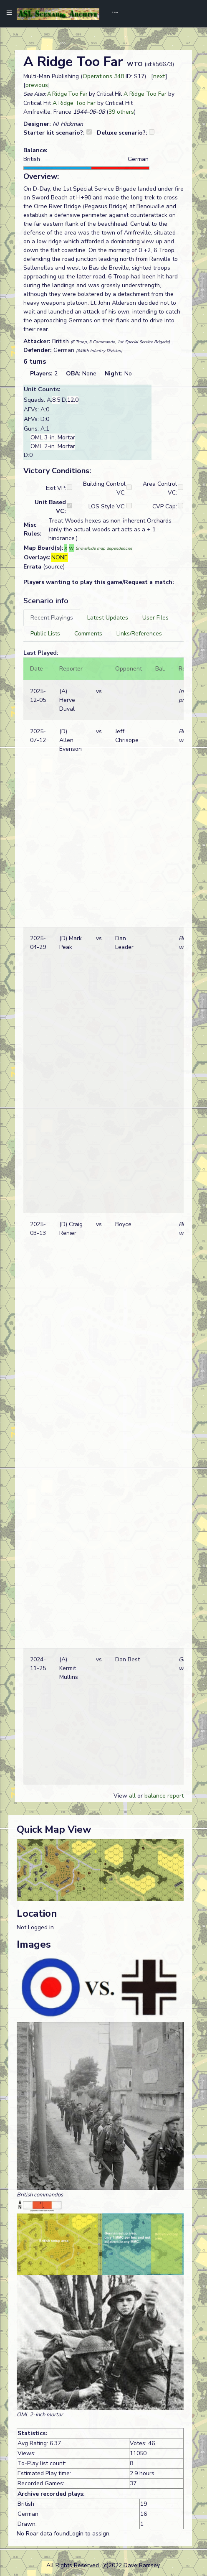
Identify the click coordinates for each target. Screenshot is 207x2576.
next (159, 76)
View (121, 1796)
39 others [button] (121, 112)
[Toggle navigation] (112, 13)
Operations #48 (103, 76)
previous (36, 85)
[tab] (51, 618)
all (132, 1796)
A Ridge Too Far (67, 94)
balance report (164, 1796)
